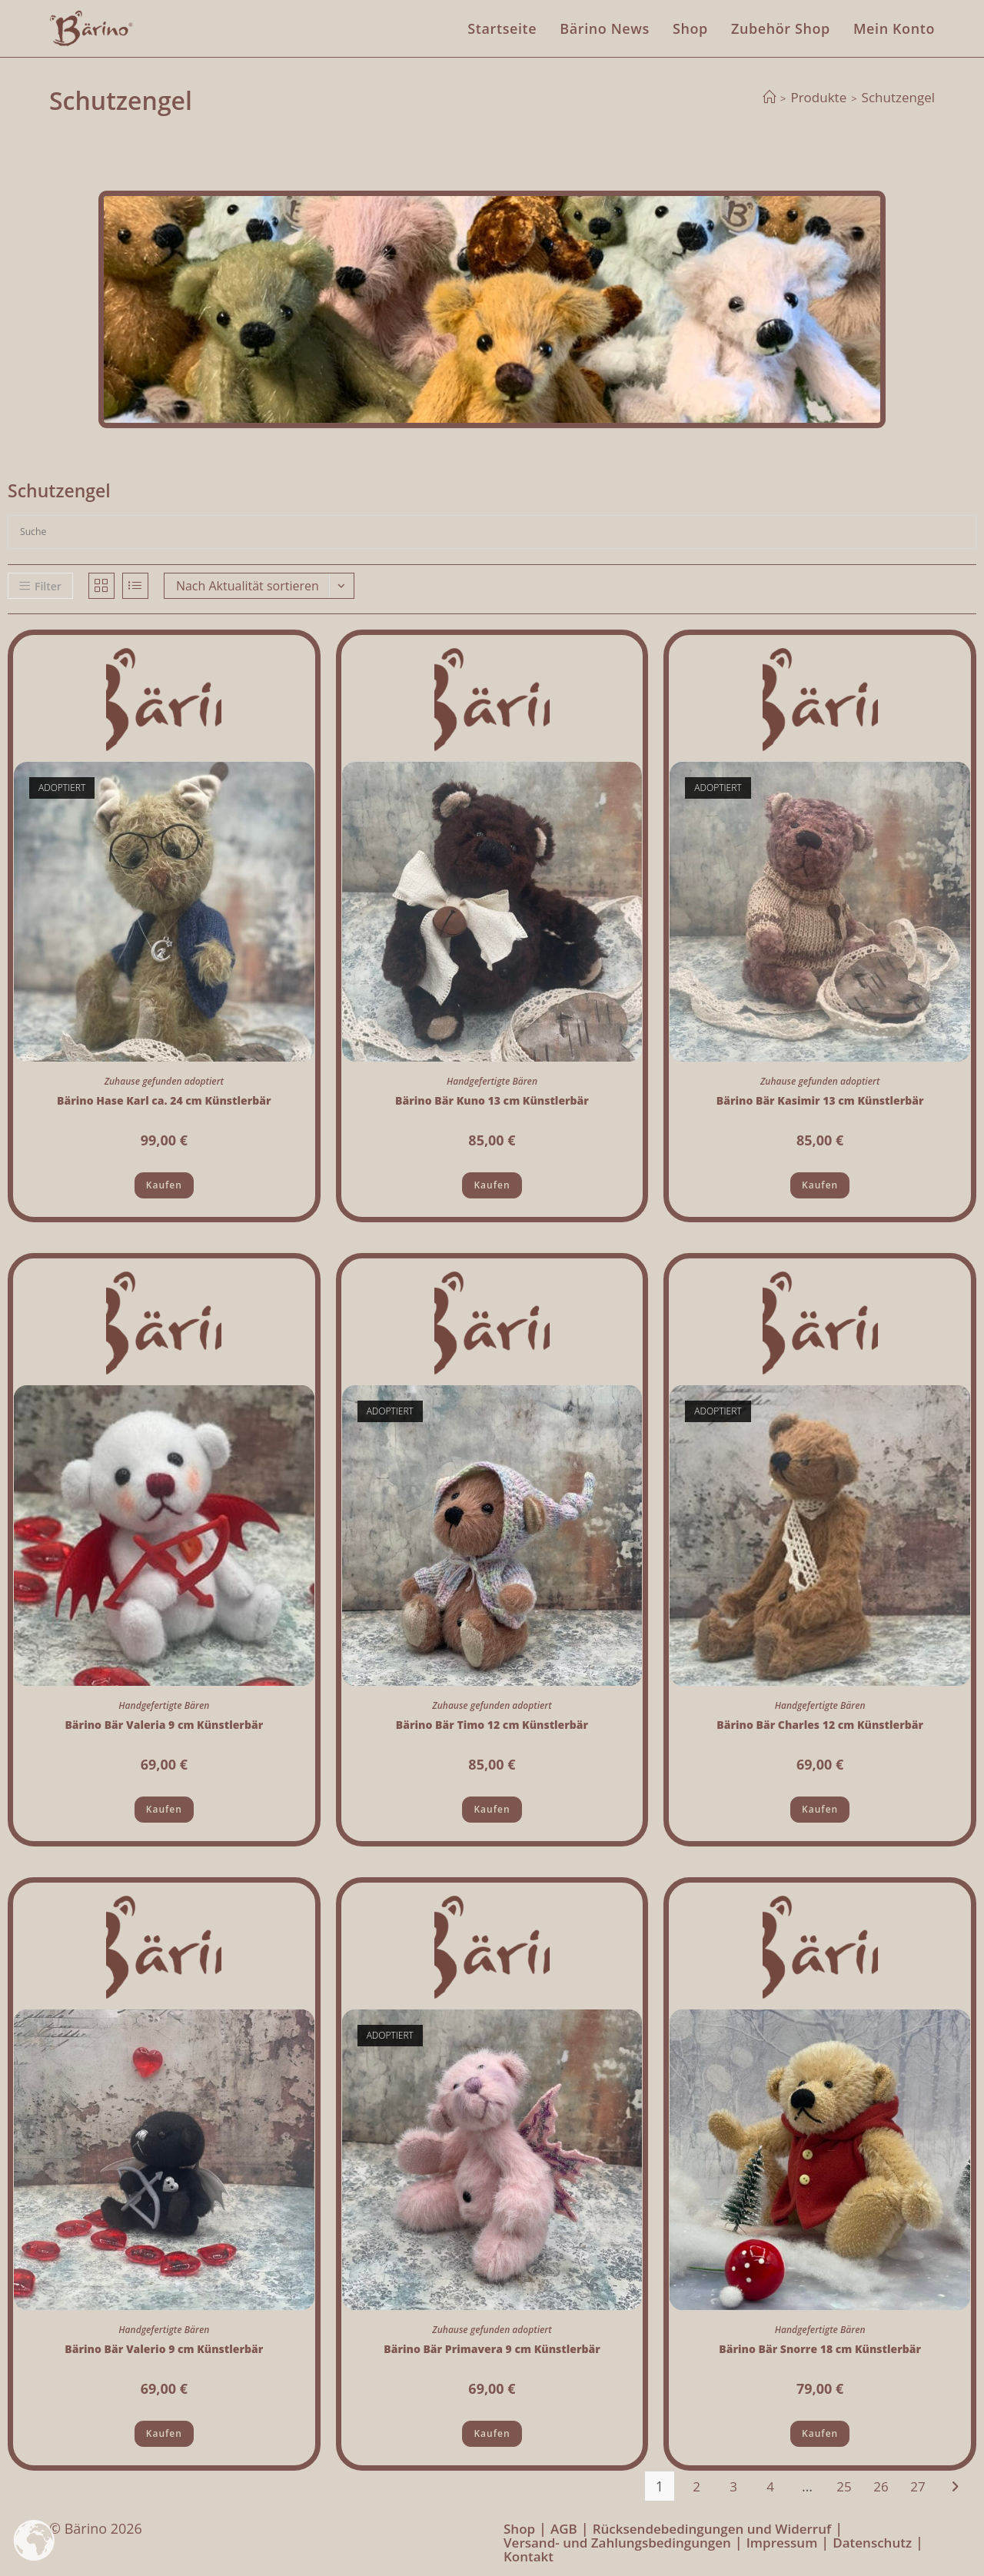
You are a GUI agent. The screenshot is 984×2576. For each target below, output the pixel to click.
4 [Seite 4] (770, 2486)
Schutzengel (898, 97)
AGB (563, 2529)
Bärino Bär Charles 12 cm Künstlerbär (819, 1724)
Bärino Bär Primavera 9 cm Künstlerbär (492, 2349)
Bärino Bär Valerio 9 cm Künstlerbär (164, 2349)
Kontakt (529, 2556)
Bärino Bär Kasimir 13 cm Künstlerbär (820, 1100)
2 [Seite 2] (696, 2486)
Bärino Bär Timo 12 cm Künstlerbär (492, 1724)
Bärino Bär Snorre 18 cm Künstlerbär (820, 2349)
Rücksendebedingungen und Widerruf (712, 2529)
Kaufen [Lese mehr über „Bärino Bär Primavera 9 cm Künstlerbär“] (492, 2433)
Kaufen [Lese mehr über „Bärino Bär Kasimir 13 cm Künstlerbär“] (820, 1185)
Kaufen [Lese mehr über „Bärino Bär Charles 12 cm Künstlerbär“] (820, 1809)
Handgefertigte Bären (492, 1081)
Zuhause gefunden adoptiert (164, 1081)
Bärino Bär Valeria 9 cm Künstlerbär (164, 1724)
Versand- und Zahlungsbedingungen (617, 2542)
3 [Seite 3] (733, 2486)
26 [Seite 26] (880, 2486)
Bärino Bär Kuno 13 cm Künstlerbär (492, 1100)
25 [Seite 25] (843, 2486)
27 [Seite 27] (917, 2486)
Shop (519, 2529)
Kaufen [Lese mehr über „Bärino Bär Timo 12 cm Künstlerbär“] (492, 1809)
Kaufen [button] (492, 1185)
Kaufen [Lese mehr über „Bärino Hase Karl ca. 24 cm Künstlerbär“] (164, 1185)
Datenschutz (872, 2542)
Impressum (782, 2542)
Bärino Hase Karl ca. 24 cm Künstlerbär (164, 1100)
